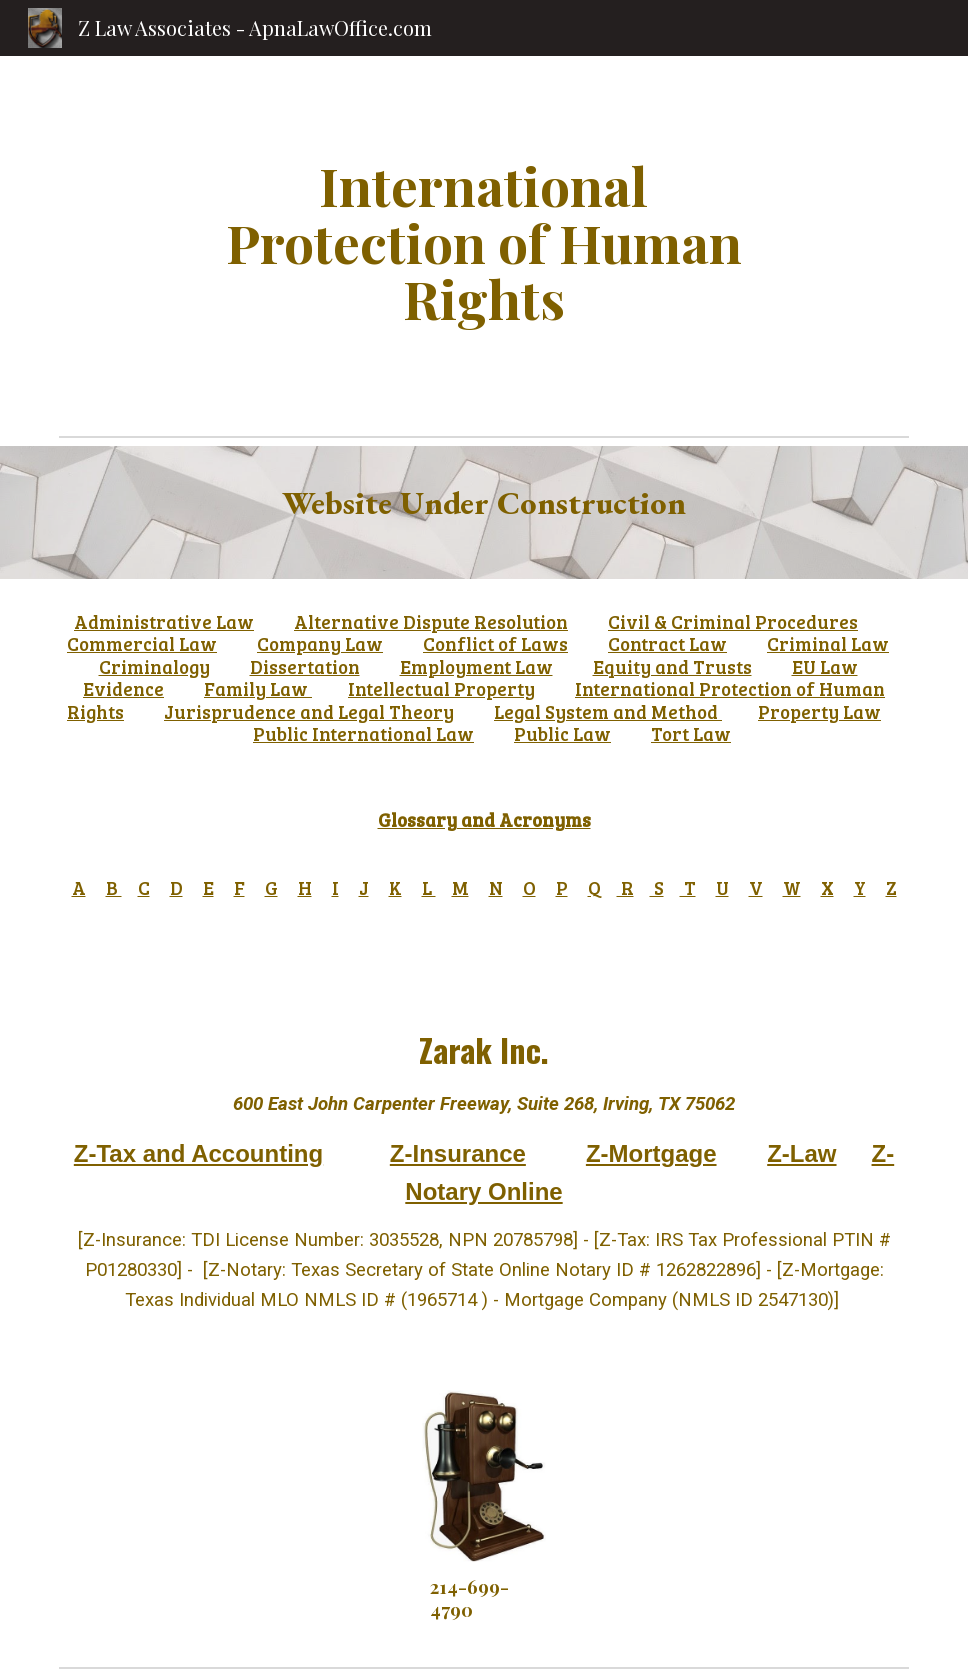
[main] (484, 242)
